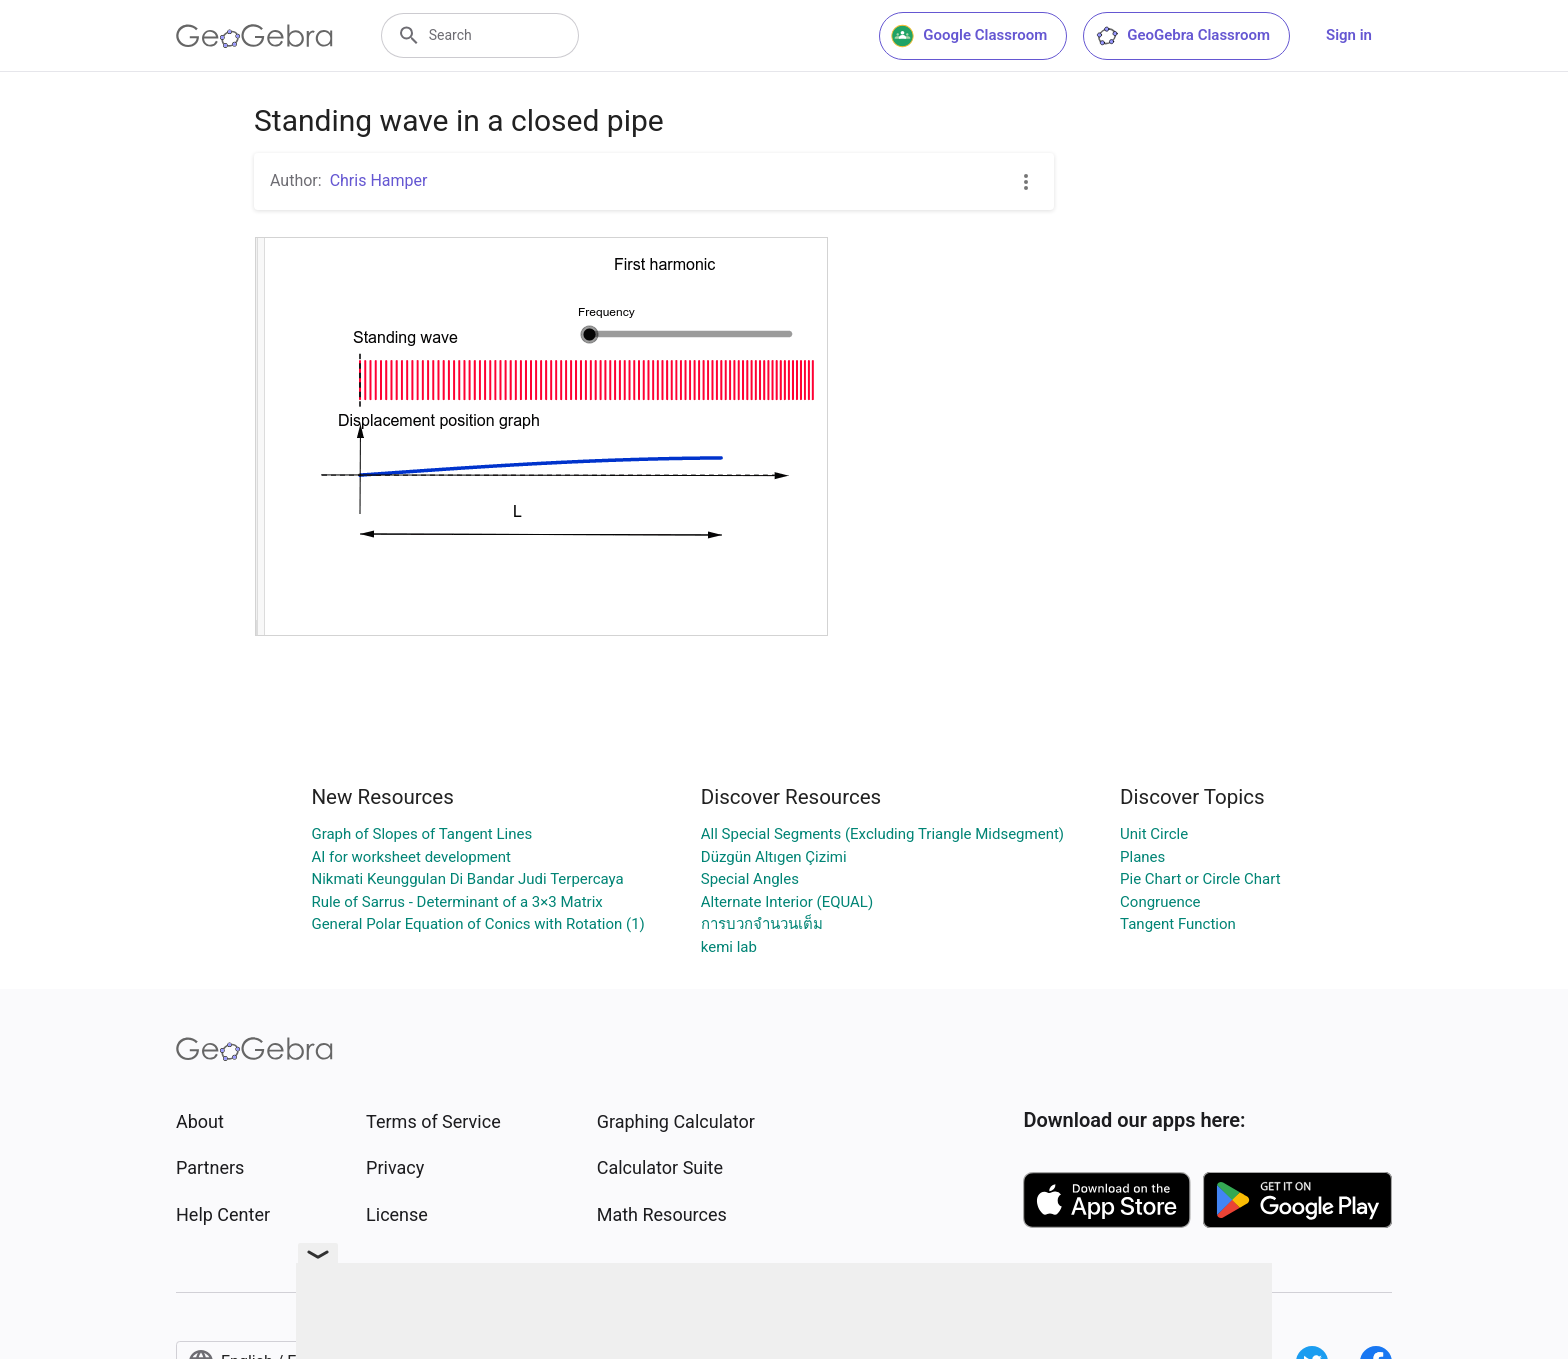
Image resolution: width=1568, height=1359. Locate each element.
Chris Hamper (379, 180)
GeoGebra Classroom (1182, 36)
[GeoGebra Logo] (254, 36)
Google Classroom (969, 36)
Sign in (1349, 35)
